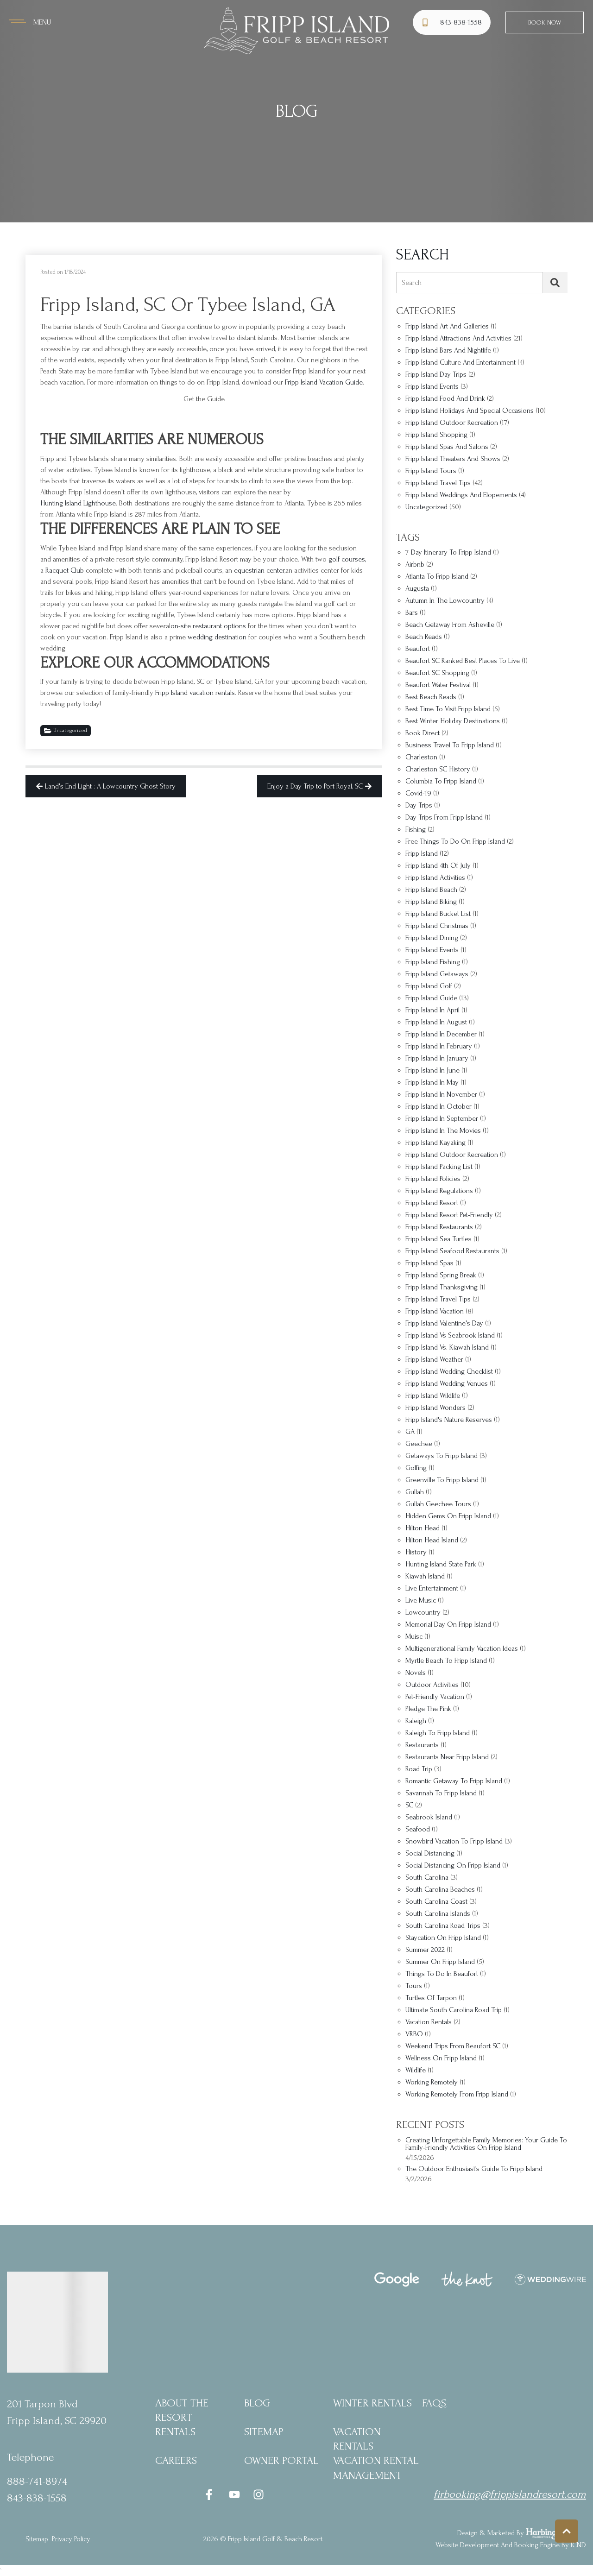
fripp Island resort (431, 1203)
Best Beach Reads (430, 697)
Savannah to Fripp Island (441, 1793)
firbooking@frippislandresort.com (510, 2494)
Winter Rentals (372, 2403)
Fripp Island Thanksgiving (441, 1287)
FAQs (434, 2403)
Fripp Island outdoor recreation (451, 1155)
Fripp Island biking (431, 902)
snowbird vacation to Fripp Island (454, 1841)
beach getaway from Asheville (449, 625)
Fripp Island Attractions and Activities (458, 338)
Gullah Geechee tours (438, 1504)
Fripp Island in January (436, 1058)
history (416, 1552)
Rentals (175, 2431)
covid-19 (418, 793)
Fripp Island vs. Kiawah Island (447, 1347)
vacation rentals (428, 2022)
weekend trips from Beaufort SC (452, 2046)
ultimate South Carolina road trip (453, 2010)
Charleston (421, 757)
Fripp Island (421, 854)
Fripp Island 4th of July (438, 866)
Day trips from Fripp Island (444, 817)
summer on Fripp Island (440, 1962)
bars (411, 613)
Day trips (418, 805)
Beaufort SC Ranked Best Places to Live (462, 661)
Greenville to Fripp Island (442, 1480)
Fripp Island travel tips (438, 1299)
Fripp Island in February (438, 1046)
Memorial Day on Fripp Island (448, 1625)
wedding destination (217, 637)
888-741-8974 (37, 2481)
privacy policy (71, 2539)
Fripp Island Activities (435, 878)
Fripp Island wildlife (432, 1396)
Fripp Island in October (438, 1107)
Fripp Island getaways (436, 974)
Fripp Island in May (432, 1082)
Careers (176, 2460)
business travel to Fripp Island (449, 745)
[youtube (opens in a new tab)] (234, 2494)
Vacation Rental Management (376, 2467)
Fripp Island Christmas (436, 926)
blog (257, 2403)
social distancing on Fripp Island (452, 1865)
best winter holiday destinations (452, 721)
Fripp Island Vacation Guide (324, 382)
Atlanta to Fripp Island (436, 577)
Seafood (417, 1829)
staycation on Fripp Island (443, 1938)
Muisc (414, 1637)
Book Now (544, 22)
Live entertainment (431, 1588)
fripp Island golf (428, 986)
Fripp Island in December (441, 1034)
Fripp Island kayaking (435, 1143)
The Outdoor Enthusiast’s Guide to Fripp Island (474, 2169)
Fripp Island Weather (434, 1360)
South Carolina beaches (440, 1890)
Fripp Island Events (432, 387)
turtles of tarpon (431, 1998)
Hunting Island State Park (440, 1564)
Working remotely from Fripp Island (456, 2094)
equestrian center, (259, 570)
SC (409, 1805)
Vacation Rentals (357, 2438)
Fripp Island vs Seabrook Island (450, 1335)
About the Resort (181, 2410)
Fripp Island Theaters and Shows (452, 459)
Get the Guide (204, 399)
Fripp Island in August (436, 1022)
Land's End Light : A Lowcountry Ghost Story (106, 786)
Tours (413, 1986)
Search (412, 282)
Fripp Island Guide (431, 998)
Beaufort (417, 649)
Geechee (418, 1444)
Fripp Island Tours (430, 471)
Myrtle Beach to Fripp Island (446, 1661)
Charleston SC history (437, 769)
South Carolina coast (436, 1902)
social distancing (429, 1853)
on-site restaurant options (208, 626)
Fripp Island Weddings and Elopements (461, 495)
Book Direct (422, 733)
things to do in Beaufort (441, 1974)
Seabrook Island (428, 1817)
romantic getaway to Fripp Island (453, 1781)
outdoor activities (432, 1685)
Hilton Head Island (431, 1540)
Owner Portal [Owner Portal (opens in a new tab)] (281, 2460)
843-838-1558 (37, 2498)
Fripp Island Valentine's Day (444, 1323)
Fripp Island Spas (429, 1263)
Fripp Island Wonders (435, 1408)
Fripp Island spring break (440, 1275)
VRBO (414, 2034)
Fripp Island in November (441, 1095)
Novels (415, 1673)
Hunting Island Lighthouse (78, 503)
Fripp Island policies (433, 1179)
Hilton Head (422, 1528)
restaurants (422, 1745)
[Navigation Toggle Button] (30, 22)
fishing (415, 829)
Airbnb (414, 564)
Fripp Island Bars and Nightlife (448, 350)
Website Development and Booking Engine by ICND (510, 2545)
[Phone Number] (453, 22)
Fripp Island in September (441, 1119)
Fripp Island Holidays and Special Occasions (469, 411)
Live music (420, 1600)
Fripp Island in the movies (443, 1131)
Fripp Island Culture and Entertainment (460, 362)
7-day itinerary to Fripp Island (448, 552)
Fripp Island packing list (439, 1167)
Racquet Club (64, 570)
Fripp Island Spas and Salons (446, 447)
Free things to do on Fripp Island (455, 842)
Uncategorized (65, 730)
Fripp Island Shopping (436, 435)
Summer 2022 (425, 1950)
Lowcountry (423, 1612)
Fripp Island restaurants (439, 1227)
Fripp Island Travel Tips (438, 483)
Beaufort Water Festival (438, 685)
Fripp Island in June (432, 1070)
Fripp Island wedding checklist (449, 1372)
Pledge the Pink (428, 1709)
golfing (416, 1468)
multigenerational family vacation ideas (461, 1649)
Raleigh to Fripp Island (437, 1733)
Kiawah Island (425, 1576)
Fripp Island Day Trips (436, 375)
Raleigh (415, 1721)
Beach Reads (423, 637)
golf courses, (347, 559)
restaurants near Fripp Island (447, 1757)
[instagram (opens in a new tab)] (258, 2494)
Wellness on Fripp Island (441, 2058)
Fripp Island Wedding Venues (446, 1384)
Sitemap (264, 2431)
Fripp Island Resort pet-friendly (449, 1215)
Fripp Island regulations (439, 1191)
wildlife (415, 2070)
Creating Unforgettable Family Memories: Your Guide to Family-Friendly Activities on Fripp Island (486, 2144)
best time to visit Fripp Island (448, 709)
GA (410, 1432)
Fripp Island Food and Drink (445, 399)
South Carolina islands (437, 1914)
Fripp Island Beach (431, 890)
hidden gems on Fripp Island (448, 1516)
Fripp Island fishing (432, 962)
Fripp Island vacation (434, 1311)
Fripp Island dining (431, 938)
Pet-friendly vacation (434, 1697)
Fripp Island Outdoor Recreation (451, 423)
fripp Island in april (432, 1010)
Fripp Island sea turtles (438, 1239)
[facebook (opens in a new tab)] (210, 2494)
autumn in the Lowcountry (445, 601)
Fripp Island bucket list (438, 914)
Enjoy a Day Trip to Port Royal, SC (319, 786)
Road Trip (418, 1769)
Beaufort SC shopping (437, 673)
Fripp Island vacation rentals (195, 692)
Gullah (414, 1492)
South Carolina (426, 1877)
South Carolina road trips (442, 1926)
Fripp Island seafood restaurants (452, 1251)
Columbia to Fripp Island (440, 781)
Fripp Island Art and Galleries (447, 326)
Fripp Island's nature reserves (448, 1420)
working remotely (431, 2082)
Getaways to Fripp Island (441, 1456)
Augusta (417, 589)
